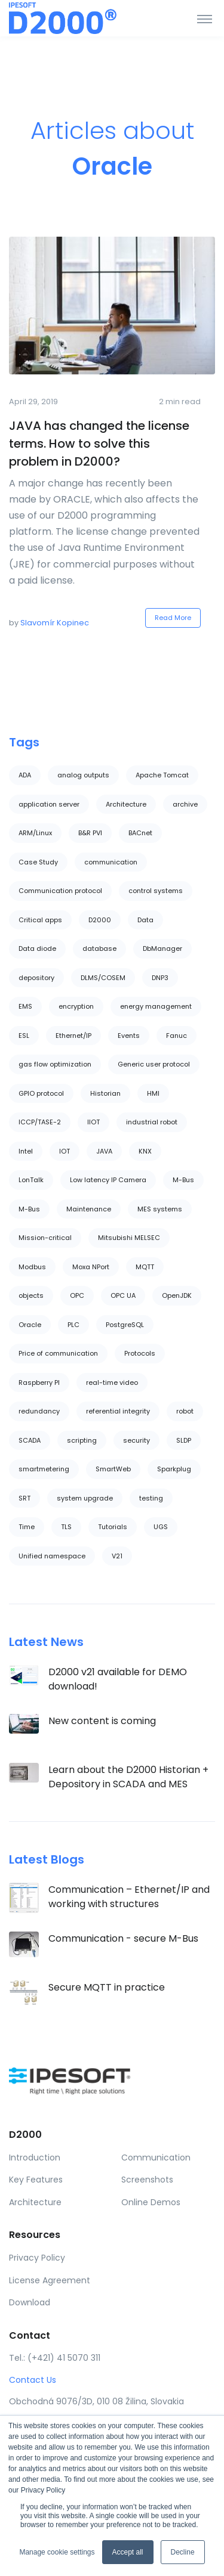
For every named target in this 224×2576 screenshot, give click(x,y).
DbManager (162, 948)
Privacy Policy (37, 2258)
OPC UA (123, 1295)
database (99, 948)
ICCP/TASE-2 (40, 1122)
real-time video (112, 1382)
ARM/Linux (35, 833)
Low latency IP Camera (108, 1180)
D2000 (99, 920)
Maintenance (88, 1209)
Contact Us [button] (32, 2380)
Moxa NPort (90, 1267)
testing (151, 1498)
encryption (76, 1006)
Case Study (38, 862)
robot (185, 1411)
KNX (145, 1151)
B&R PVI (90, 833)
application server (49, 804)
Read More (173, 617)
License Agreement (49, 2280)
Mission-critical (45, 1237)
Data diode (37, 948)
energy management (156, 1006)
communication (110, 862)
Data (145, 920)
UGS (161, 1527)
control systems (155, 890)
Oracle (30, 1324)
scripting (82, 1440)
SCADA (30, 1440)
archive (185, 804)
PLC (73, 1324)
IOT (64, 1151)
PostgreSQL (125, 1324)
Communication (156, 2157)
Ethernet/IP (73, 1035)
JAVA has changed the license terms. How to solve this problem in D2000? (99, 443)
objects (31, 1295)
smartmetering (44, 1469)
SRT (24, 1498)
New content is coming (102, 1721)
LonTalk (31, 1180)
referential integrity (118, 1411)
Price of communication (58, 1353)
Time (27, 1527)
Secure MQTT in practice (106, 1987)
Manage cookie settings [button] (56, 2552)
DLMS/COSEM (103, 977)
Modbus (32, 1267)
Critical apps (40, 920)
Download (29, 2302)
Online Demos (150, 2202)
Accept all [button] (127, 2552)
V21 (117, 1556)
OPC (77, 1295)
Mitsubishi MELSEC (129, 1237)
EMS (25, 1006)
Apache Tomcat (162, 775)
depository (36, 977)
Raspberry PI (39, 1382)
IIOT (93, 1122)
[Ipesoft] (54, 18)
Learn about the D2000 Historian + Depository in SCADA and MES (128, 1777)
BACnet (140, 833)
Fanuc (176, 1035)
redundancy (39, 1411)
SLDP (183, 1440)
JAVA (104, 1151)
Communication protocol (60, 890)
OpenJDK (177, 1295)
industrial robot (151, 1122)
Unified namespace (52, 1556)
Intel (26, 1151)
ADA (25, 775)
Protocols (139, 1353)
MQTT (145, 1267)
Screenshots (147, 2180)
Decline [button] (183, 2552)
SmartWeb (113, 1469)
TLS (66, 1527)
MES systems (159, 1209)
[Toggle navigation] (204, 18)
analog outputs (83, 775)
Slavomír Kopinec (54, 623)
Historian (105, 1093)
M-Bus (183, 1180)
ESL (24, 1035)
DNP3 (160, 977)
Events (129, 1035)
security (136, 1440)
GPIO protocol (41, 1093)
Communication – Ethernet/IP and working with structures (129, 1897)
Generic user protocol (154, 1064)
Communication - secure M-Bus (123, 1938)
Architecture (126, 804)
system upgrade (85, 1498)
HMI (153, 1093)
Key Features (36, 2180)
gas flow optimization (55, 1064)
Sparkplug (174, 1469)
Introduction (34, 2157)
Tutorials (112, 1527)
